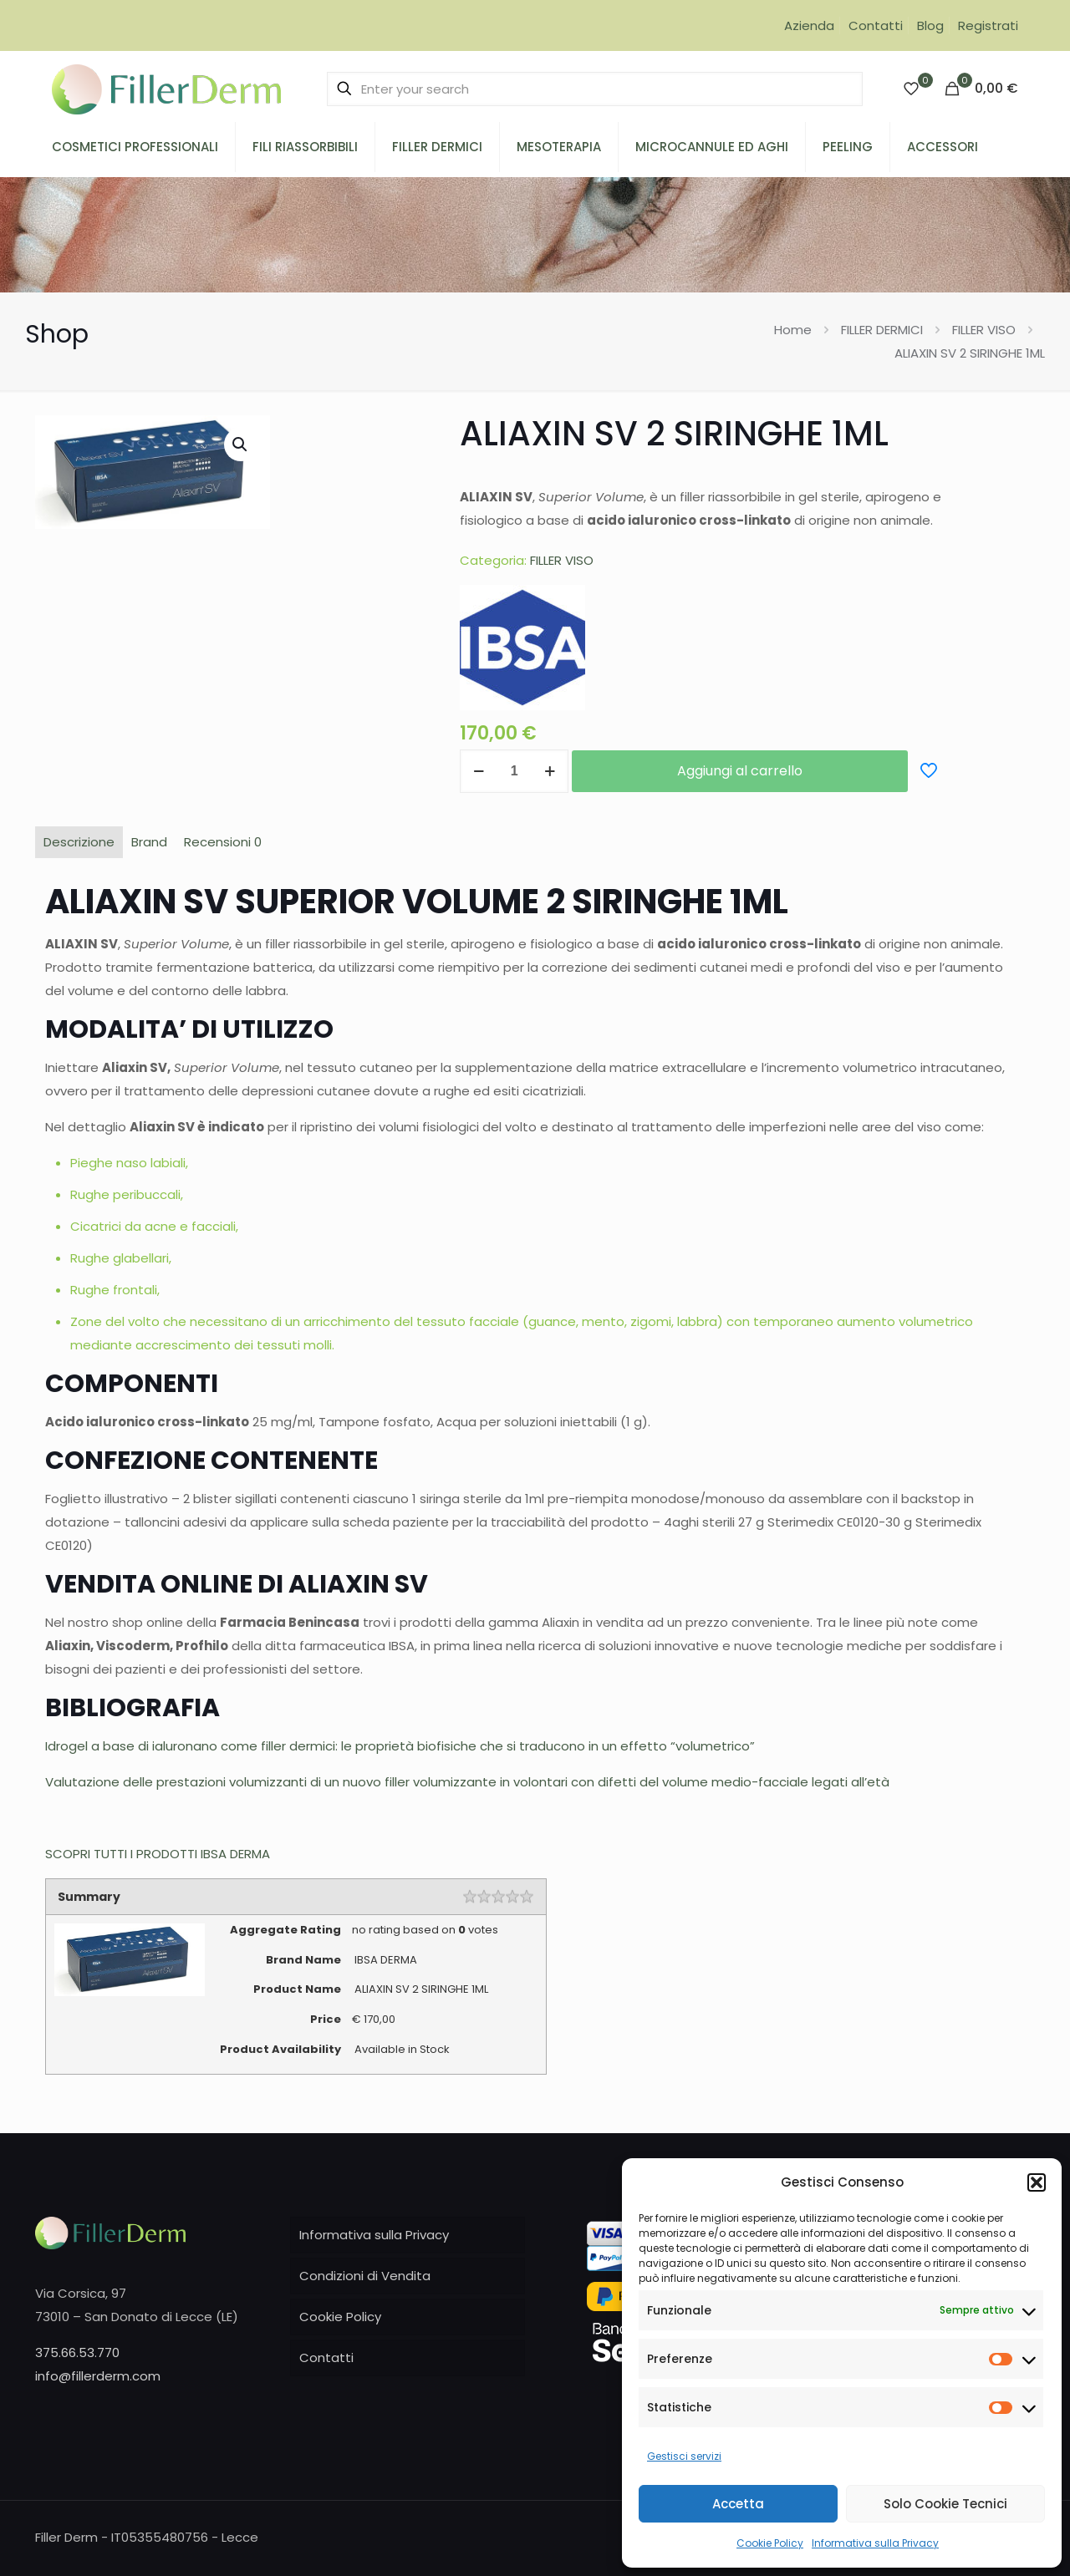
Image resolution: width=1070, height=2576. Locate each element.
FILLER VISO (984, 329)
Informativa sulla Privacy (875, 2543)
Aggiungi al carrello (739, 770)
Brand (149, 842)
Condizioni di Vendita (365, 2275)
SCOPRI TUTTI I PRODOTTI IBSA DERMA (157, 1853)
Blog (930, 25)
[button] (1036, 2182)
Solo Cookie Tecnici (945, 2503)
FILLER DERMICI (882, 329)
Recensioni (223, 842)
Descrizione (79, 842)
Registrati (988, 25)
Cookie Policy (769, 2543)
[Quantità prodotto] (514, 771)
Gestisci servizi (684, 2456)
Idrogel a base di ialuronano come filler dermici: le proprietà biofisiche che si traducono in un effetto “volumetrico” (400, 1746)
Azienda (809, 25)
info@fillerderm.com (97, 2376)
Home (793, 329)
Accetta (738, 2503)
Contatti (875, 25)
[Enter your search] (595, 89)
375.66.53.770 (77, 2352)
